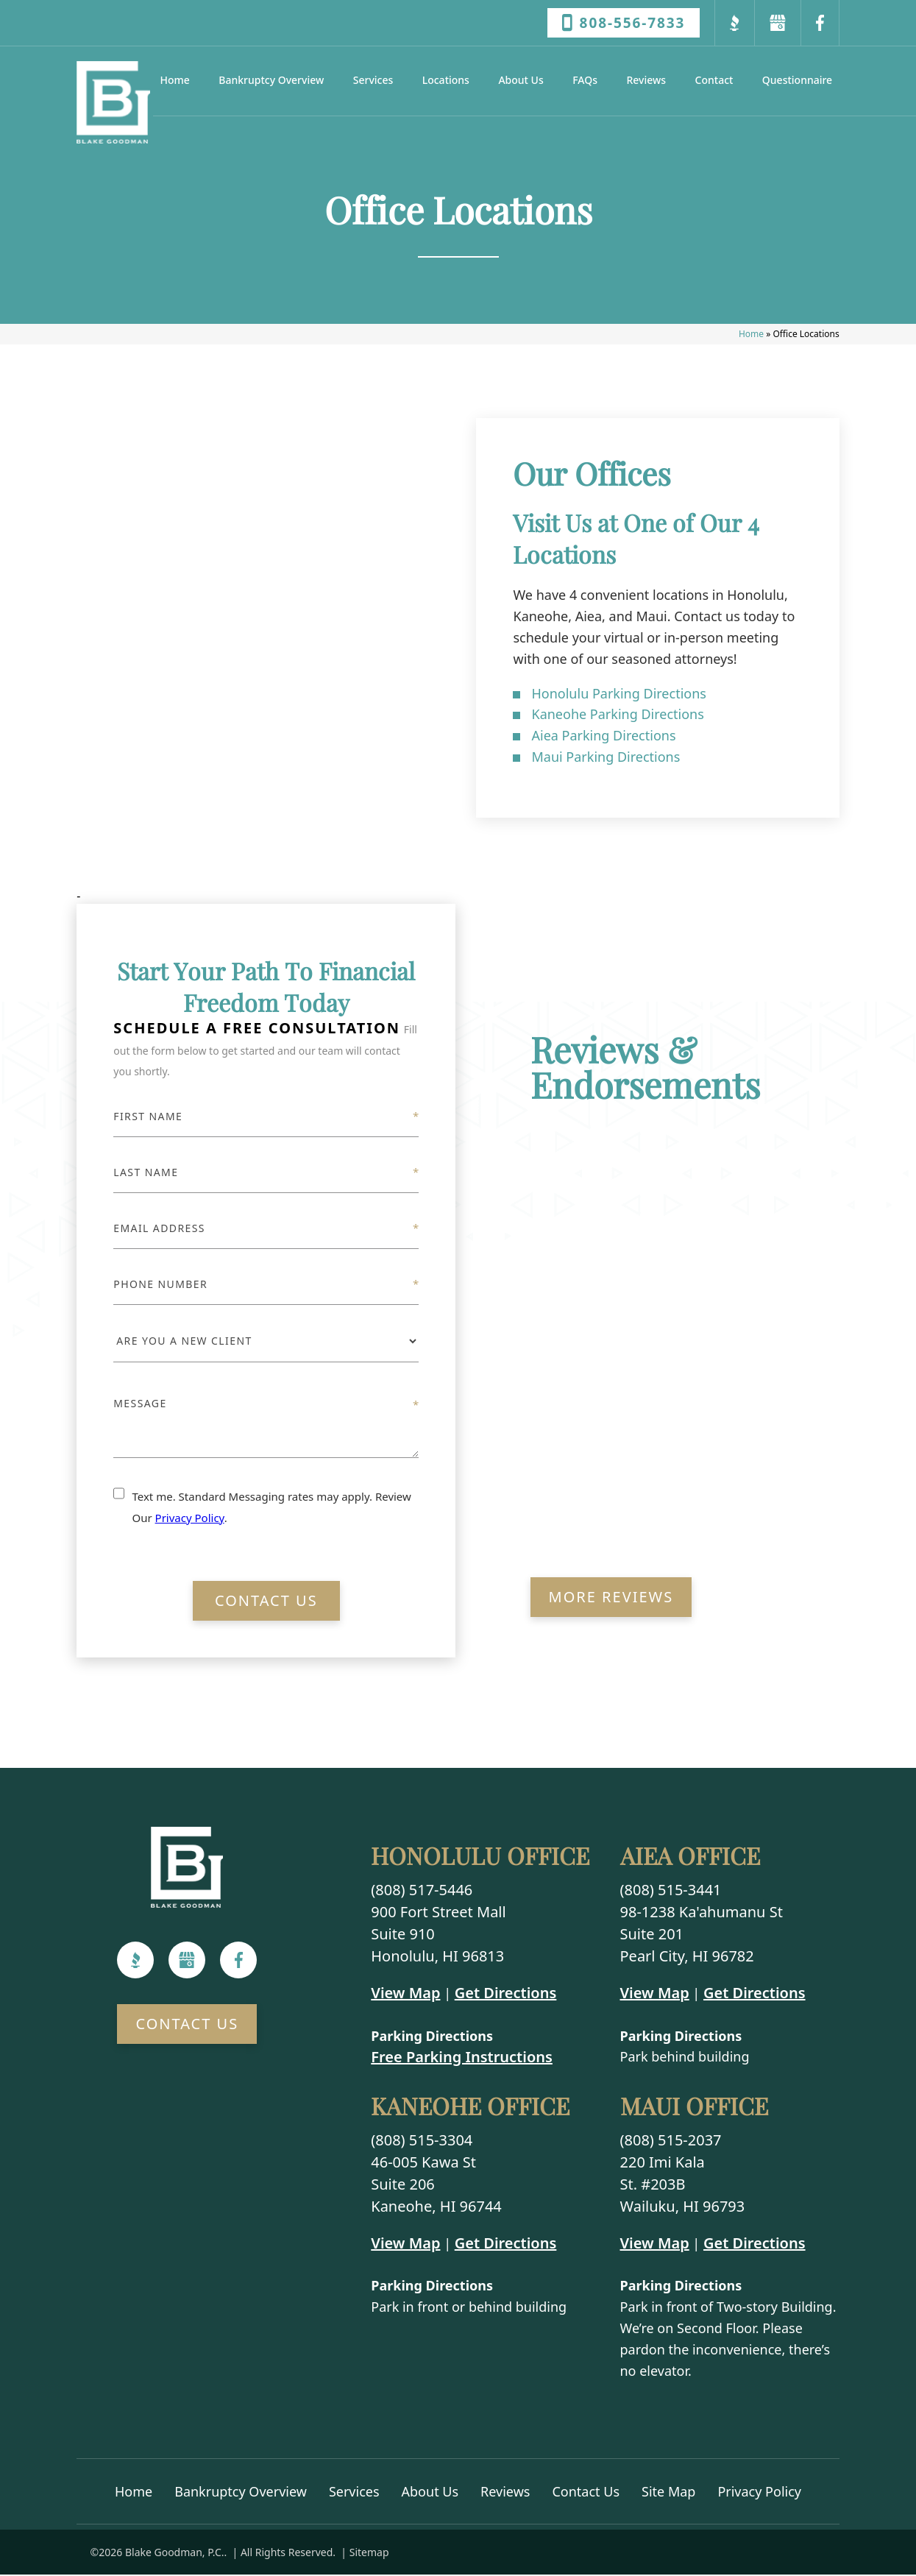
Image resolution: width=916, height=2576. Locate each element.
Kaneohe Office (470, 2107)
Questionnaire (797, 80)
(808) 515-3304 (421, 2141)
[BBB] (136, 1962)
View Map (405, 1994)
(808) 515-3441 (671, 1891)
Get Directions (506, 1994)
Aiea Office (690, 1857)
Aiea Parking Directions (603, 737)
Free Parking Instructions (462, 2059)
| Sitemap (363, 2554)
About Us (520, 80)
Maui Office (694, 2107)
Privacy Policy (189, 1519)
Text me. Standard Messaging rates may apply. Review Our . (271, 1508)
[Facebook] (239, 1962)
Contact (714, 80)
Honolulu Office (480, 1857)
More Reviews (611, 1599)
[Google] (187, 1962)
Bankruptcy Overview (271, 80)
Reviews (646, 80)
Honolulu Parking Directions (618, 695)
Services (373, 80)
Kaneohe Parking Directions (617, 716)
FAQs (584, 80)
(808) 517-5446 (421, 1891)
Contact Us (266, 1603)
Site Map (668, 2493)
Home (175, 80)
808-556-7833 (624, 22)
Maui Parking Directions (605, 758)
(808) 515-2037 (671, 2141)
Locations (445, 80)
